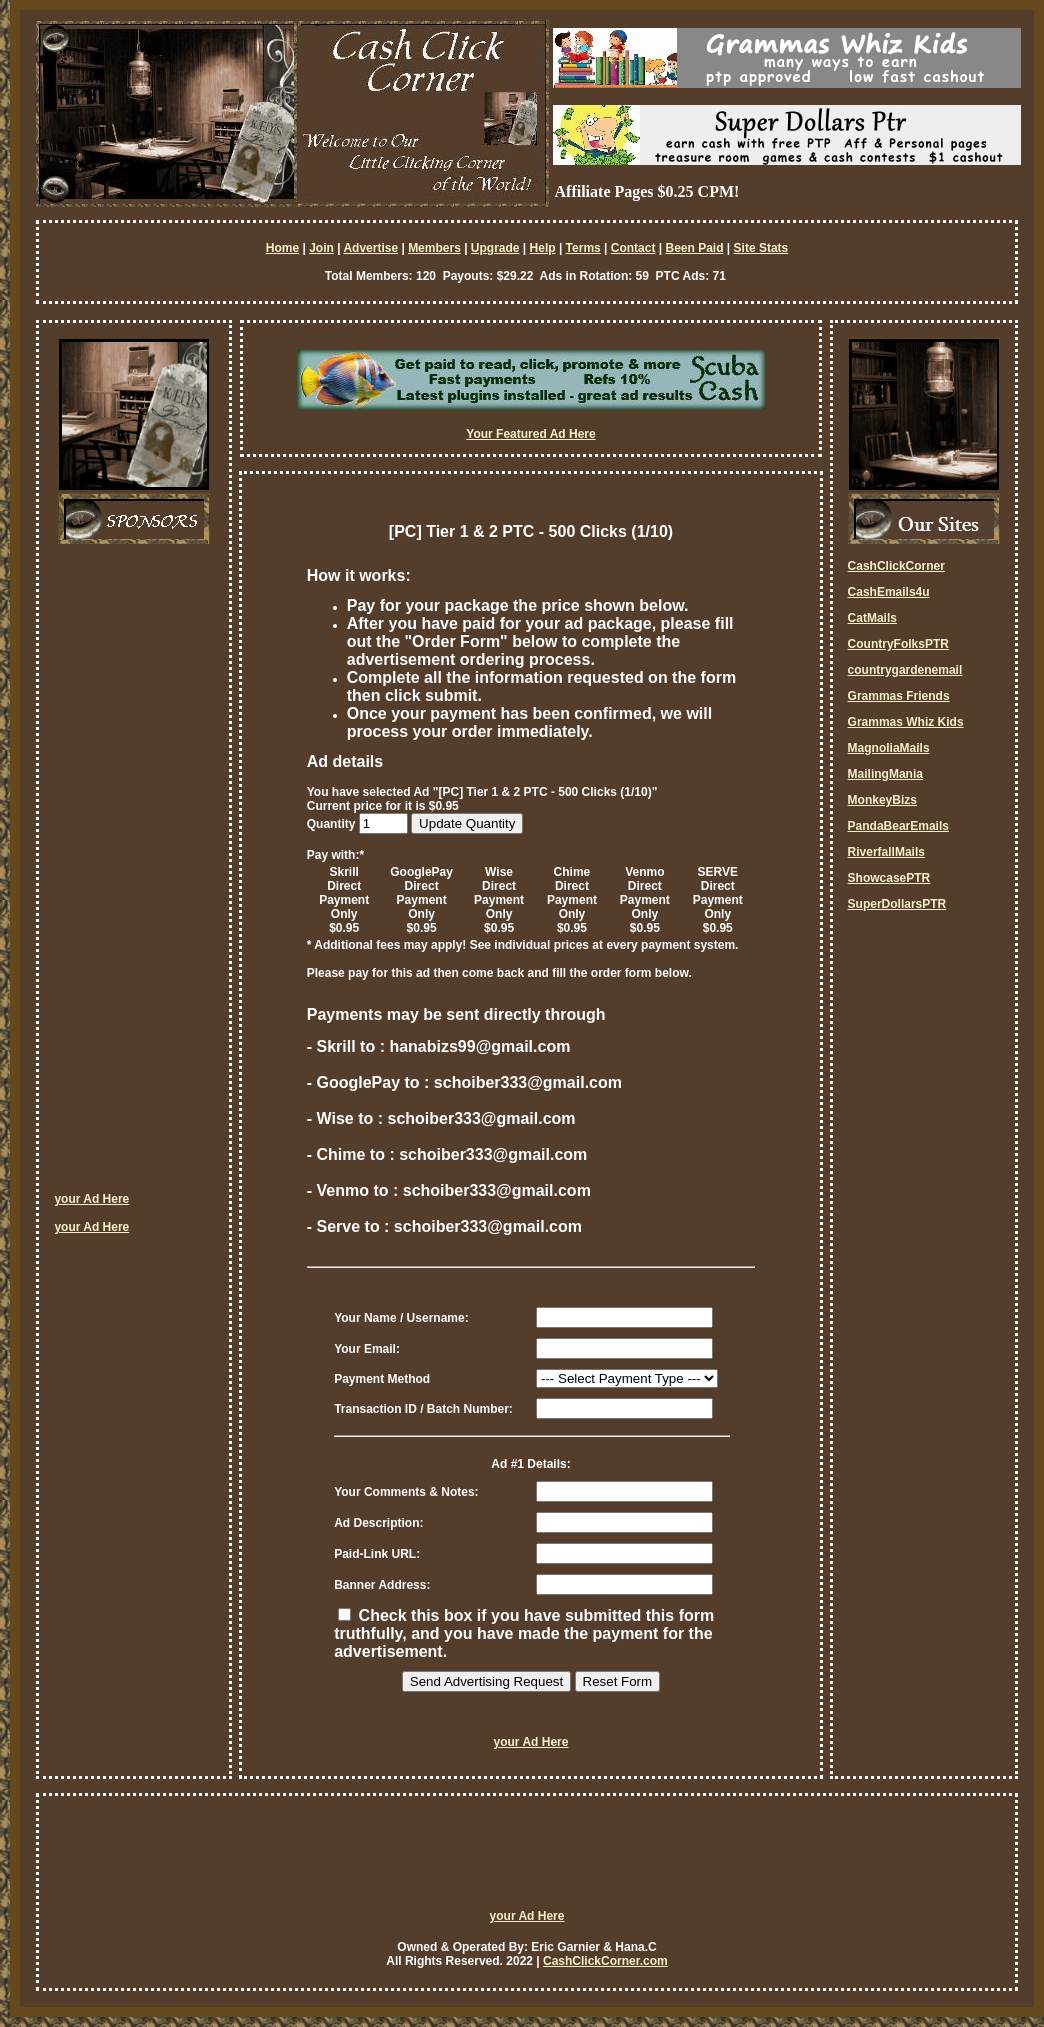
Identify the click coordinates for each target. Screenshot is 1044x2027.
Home (282, 248)
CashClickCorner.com (605, 1961)
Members (434, 248)
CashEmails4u (889, 592)
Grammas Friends (899, 696)
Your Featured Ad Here (530, 434)
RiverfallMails (886, 852)
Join (321, 248)
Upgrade (495, 248)
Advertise (370, 248)
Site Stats (761, 248)
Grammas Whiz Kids (906, 722)
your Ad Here (91, 1199)
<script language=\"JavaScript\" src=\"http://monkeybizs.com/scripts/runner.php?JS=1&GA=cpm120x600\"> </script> (134, 875)
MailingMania (885, 774)
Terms (583, 248)
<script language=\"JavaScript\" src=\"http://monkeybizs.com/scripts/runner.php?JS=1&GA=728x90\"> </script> (527, 1861)
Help (543, 248)
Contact (633, 248)
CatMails (872, 618)
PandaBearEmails (898, 826)
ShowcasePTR (889, 878)
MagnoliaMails (889, 748)
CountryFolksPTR (898, 644)
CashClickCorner (896, 566)
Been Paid (694, 248)
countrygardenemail (905, 670)
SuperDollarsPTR (897, 904)
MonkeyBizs (882, 800)
